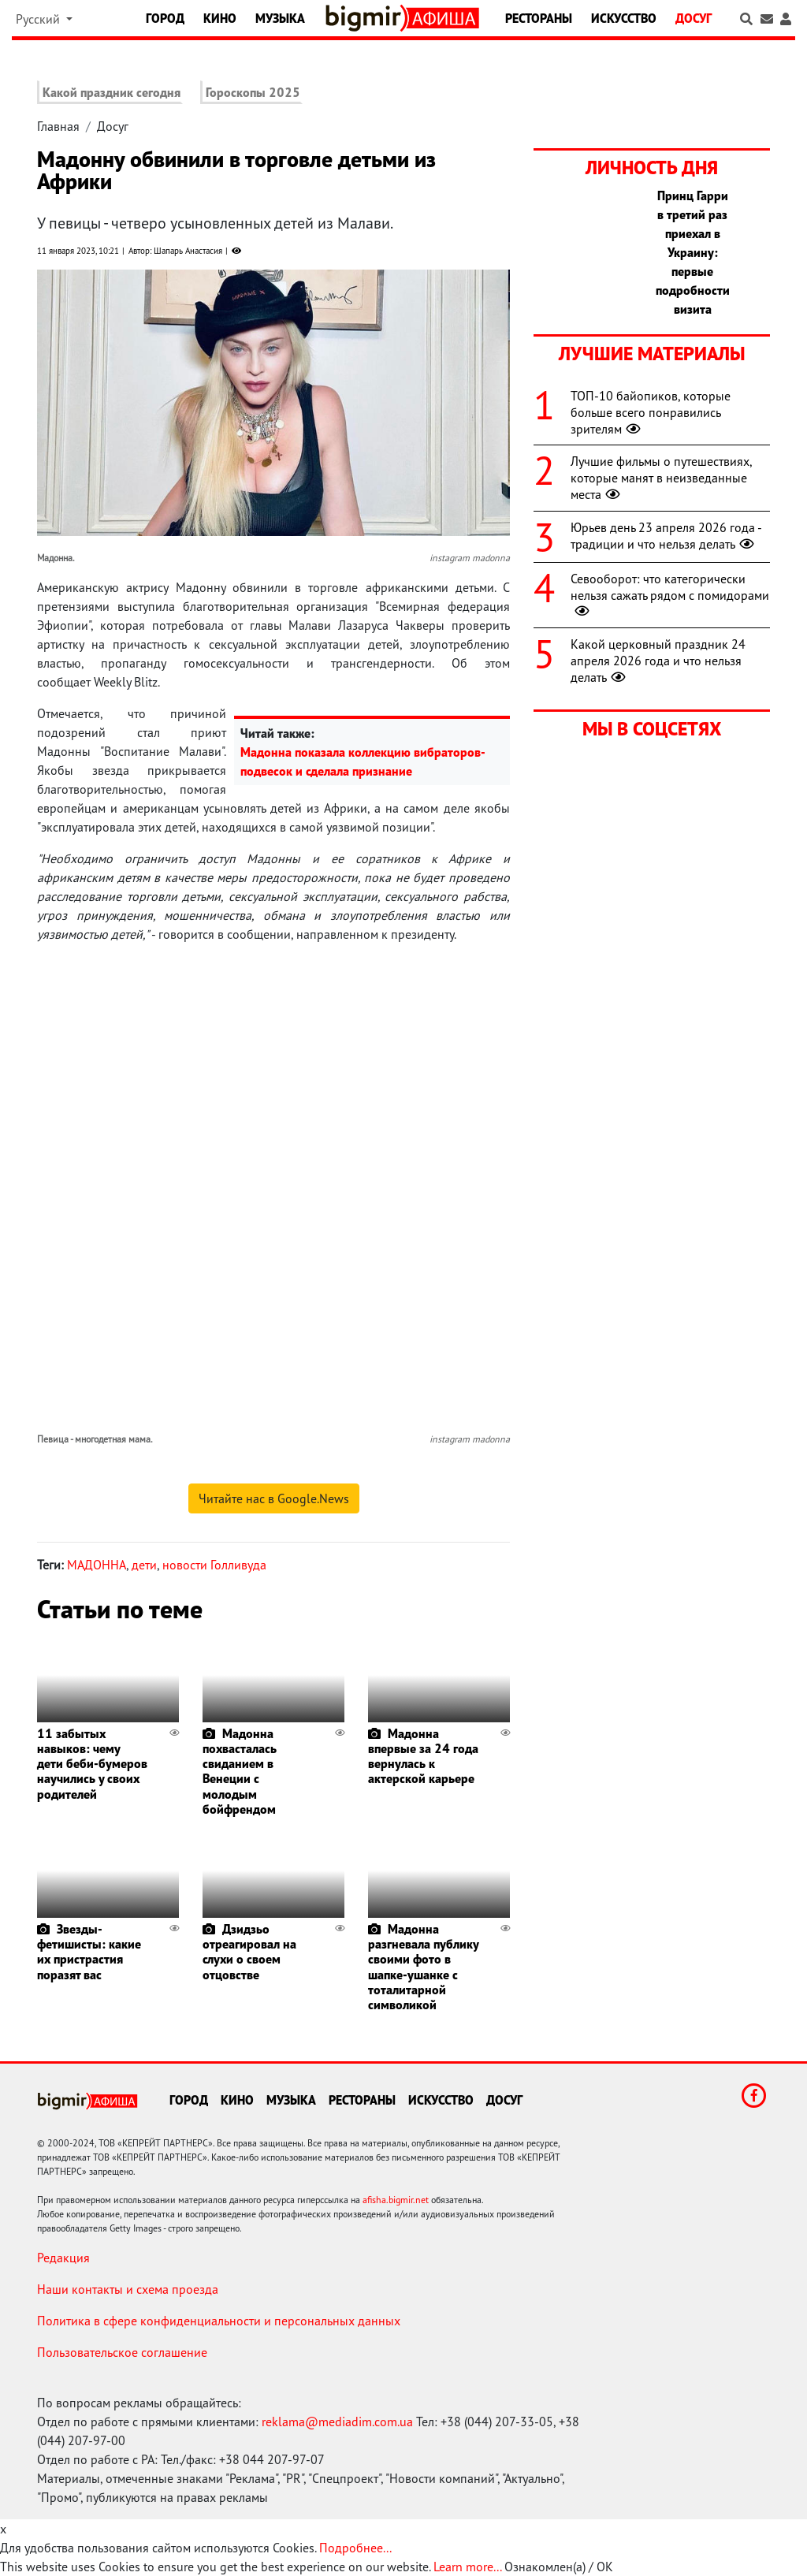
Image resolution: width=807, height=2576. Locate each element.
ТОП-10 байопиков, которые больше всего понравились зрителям (651, 412)
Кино (219, 18)
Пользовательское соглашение (122, 2352)
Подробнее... (355, 2548)
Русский (39, 19)
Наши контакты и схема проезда (127, 2289)
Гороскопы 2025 (253, 92)
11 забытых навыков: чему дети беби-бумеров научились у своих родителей (92, 1763)
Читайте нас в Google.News (274, 1498)
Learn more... (467, 2566)
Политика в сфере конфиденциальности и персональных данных (218, 2320)
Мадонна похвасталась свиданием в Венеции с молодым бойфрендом (240, 1771)
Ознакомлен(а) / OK (558, 2566)
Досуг (693, 18)
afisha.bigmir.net (396, 2200)
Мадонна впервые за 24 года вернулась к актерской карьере (423, 1756)
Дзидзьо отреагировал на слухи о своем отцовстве (249, 1951)
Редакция (63, 2257)
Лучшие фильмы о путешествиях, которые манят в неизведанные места (661, 477)
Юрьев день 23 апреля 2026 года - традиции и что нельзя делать (666, 535)
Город (165, 18)
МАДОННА (96, 1565)
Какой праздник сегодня (111, 92)
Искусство (623, 18)
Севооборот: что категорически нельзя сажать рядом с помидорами (670, 595)
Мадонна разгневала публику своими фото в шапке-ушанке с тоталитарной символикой (423, 1966)
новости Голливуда (214, 1565)
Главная (58, 126)
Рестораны (538, 18)
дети (144, 1565)
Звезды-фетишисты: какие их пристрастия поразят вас (89, 1951)
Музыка (280, 18)
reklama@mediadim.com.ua (337, 2421)
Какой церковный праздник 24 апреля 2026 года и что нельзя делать (658, 660)
